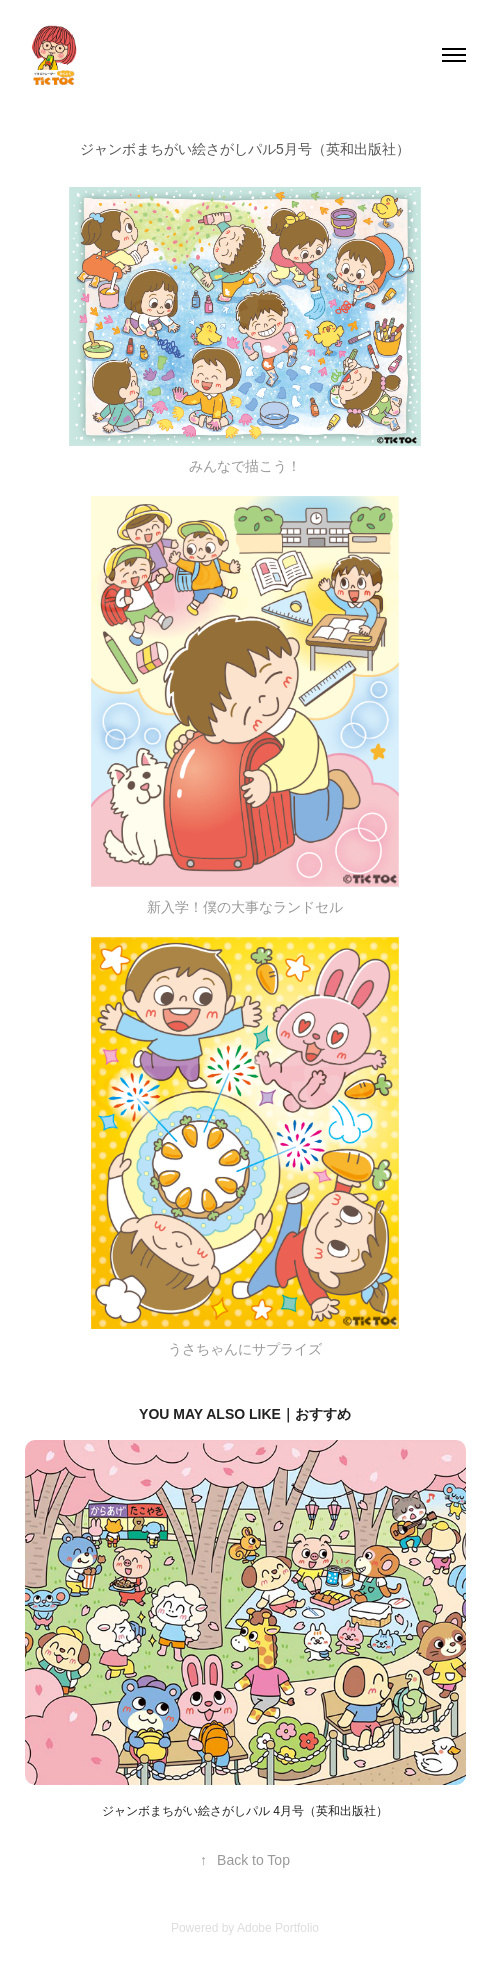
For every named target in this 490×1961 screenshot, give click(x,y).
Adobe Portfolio (278, 1928)
